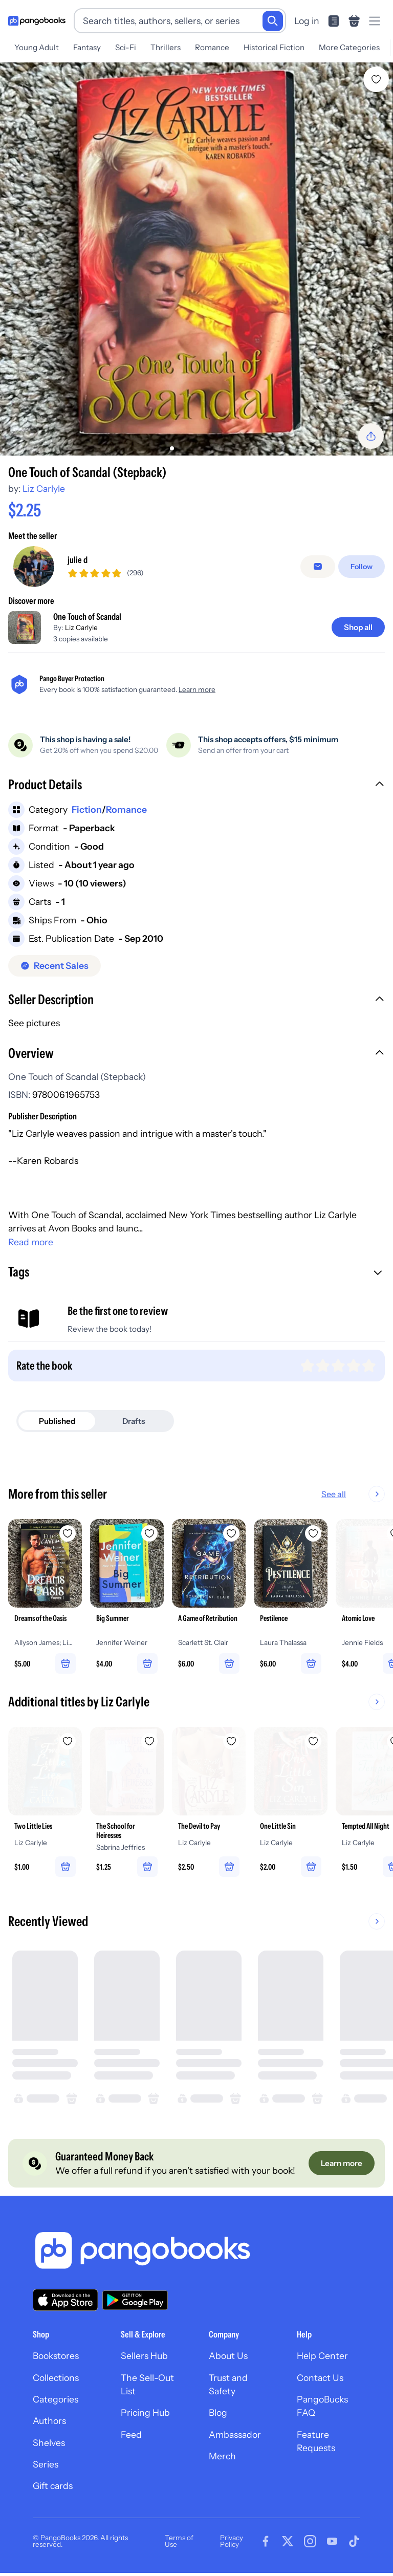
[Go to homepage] (37, 21)
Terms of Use (179, 2541)
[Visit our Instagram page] (310, 2542)
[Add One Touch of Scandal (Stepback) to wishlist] (376, 79)
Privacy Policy (231, 2541)
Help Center (322, 2355)
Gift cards (53, 2486)
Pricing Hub (145, 2412)
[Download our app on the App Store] (65, 2300)
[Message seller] (317, 566)
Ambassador (235, 2434)
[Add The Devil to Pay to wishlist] (231, 1741)
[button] (196, 785)
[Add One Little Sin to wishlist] (313, 1741)
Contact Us (320, 2377)
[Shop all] (358, 627)
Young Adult (36, 47)
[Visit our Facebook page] (265, 2542)
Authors (49, 2420)
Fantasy (87, 47)
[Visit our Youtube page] (332, 2542)
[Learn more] (342, 2163)
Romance (212, 47)
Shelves (49, 2442)
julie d (78, 559)
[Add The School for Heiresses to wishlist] (149, 1741)
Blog (218, 2412)
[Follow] (361, 566)
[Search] (273, 21)
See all (333, 1494)
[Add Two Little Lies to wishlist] (67, 1741)
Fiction (87, 809)
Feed (131, 2434)
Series (45, 2464)
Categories (55, 2399)
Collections (56, 2377)
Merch (222, 2456)
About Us (228, 2355)
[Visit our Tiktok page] (354, 2542)
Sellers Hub (144, 2355)
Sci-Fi (125, 47)
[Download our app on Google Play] (135, 2300)
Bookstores (56, 2355)
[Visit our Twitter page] (287, 2542)
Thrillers (165, 47)
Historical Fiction (274, 47)
